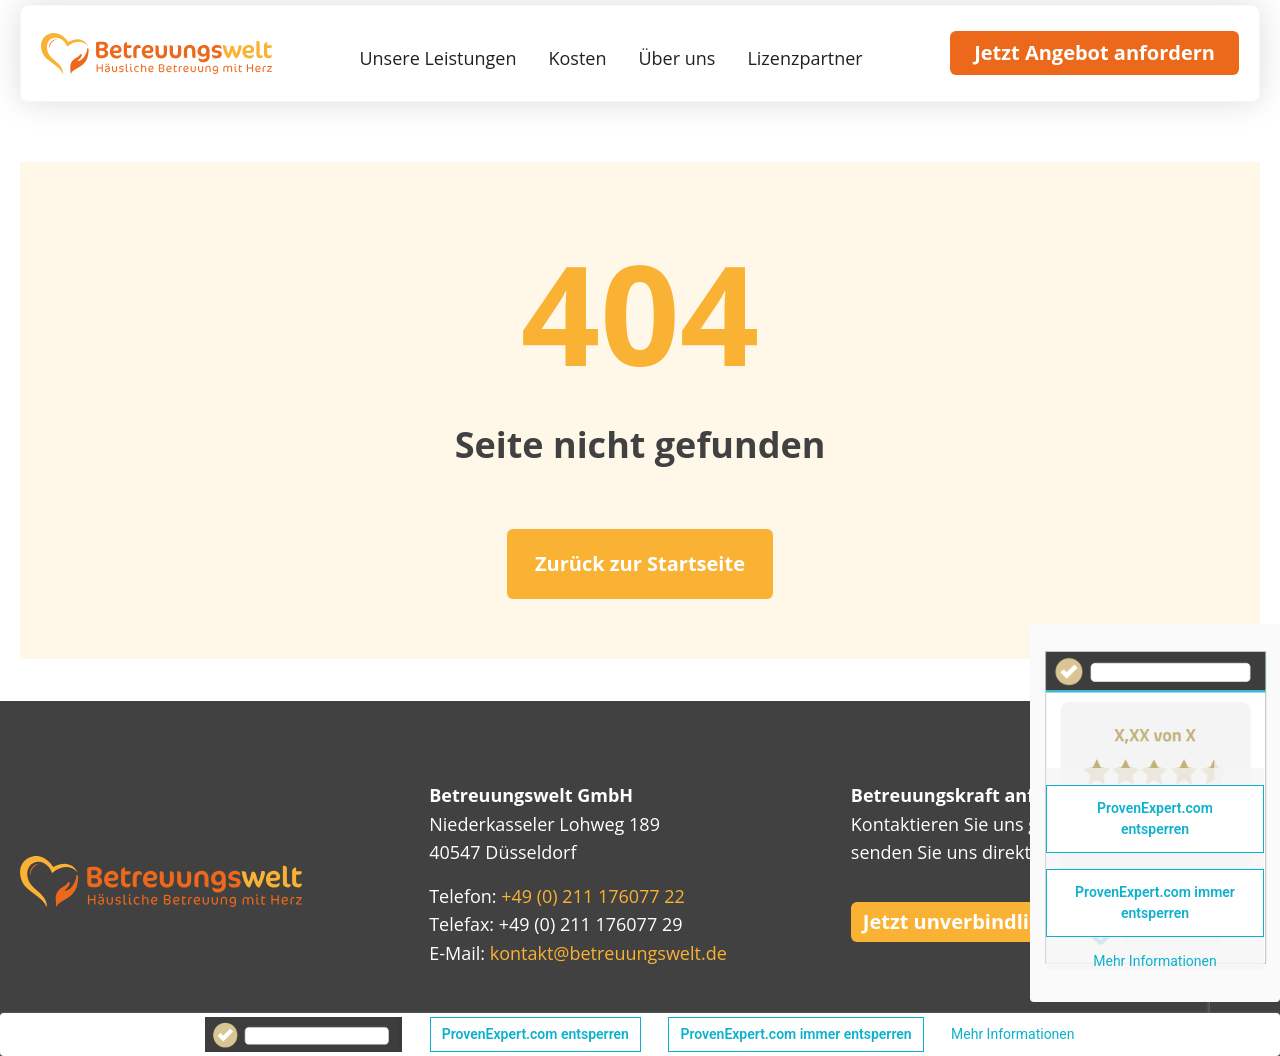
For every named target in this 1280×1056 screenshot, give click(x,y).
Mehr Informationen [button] (1012, 1034)
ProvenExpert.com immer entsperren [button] (795, 1034)
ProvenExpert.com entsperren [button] (535, 1034)
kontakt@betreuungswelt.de (608, 953)
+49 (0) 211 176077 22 (593, 896)
